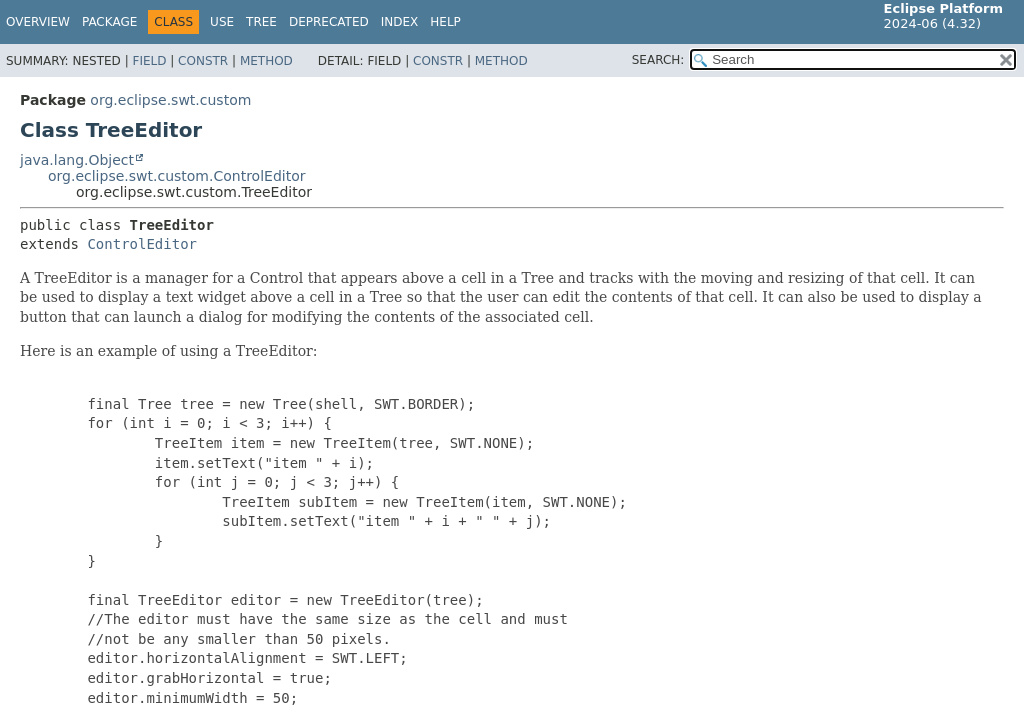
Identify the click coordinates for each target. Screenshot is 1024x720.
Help (445, 22)
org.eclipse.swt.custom (170, 100)
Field (149, 61)
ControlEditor (142, 244)
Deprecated (329, 22)
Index (400, 22)
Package (109, 22)
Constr (203, 61)
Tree (261, 22)
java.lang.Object (77, 160)
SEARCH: (658, 60)
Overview (38, 22)
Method (266, 61)
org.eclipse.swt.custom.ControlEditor (176, 176)
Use (222, 22)
